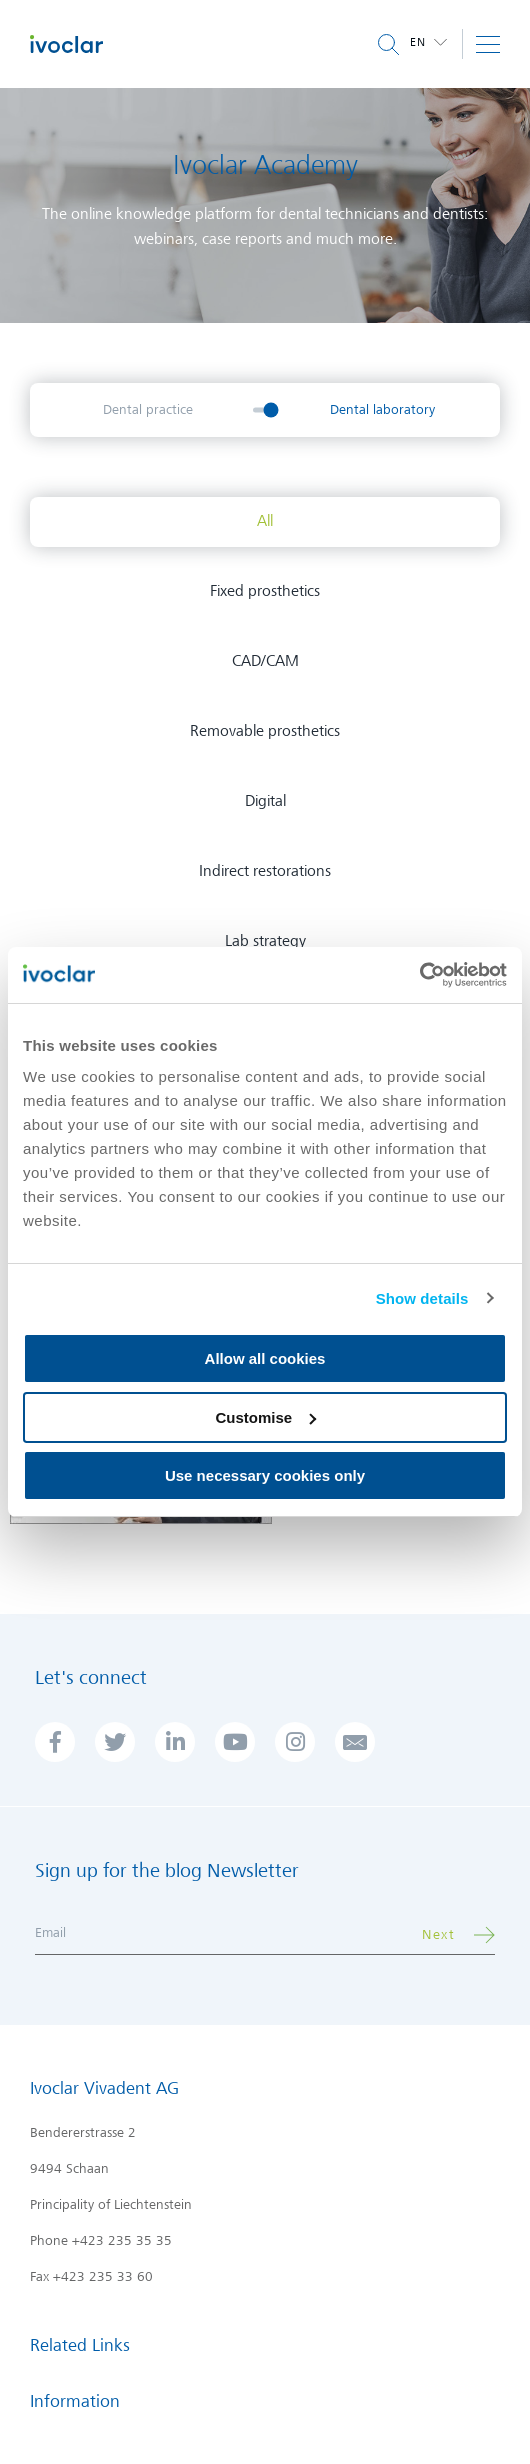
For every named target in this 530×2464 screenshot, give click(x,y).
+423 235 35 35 (122, 2240)
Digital (265, 801)
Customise (265, 1417)
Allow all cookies (265, 1358)
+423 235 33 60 (103, 2276)
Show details (422, 1298)
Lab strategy (265, 941)
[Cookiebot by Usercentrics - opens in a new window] (419, 975)
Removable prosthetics (265, 731)
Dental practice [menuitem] (148, 409)
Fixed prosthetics (265, 591)
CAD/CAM (265, 661)
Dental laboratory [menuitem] (382, 409)
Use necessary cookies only (265, 1475)
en (419, 42)
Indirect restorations (265, 871)
